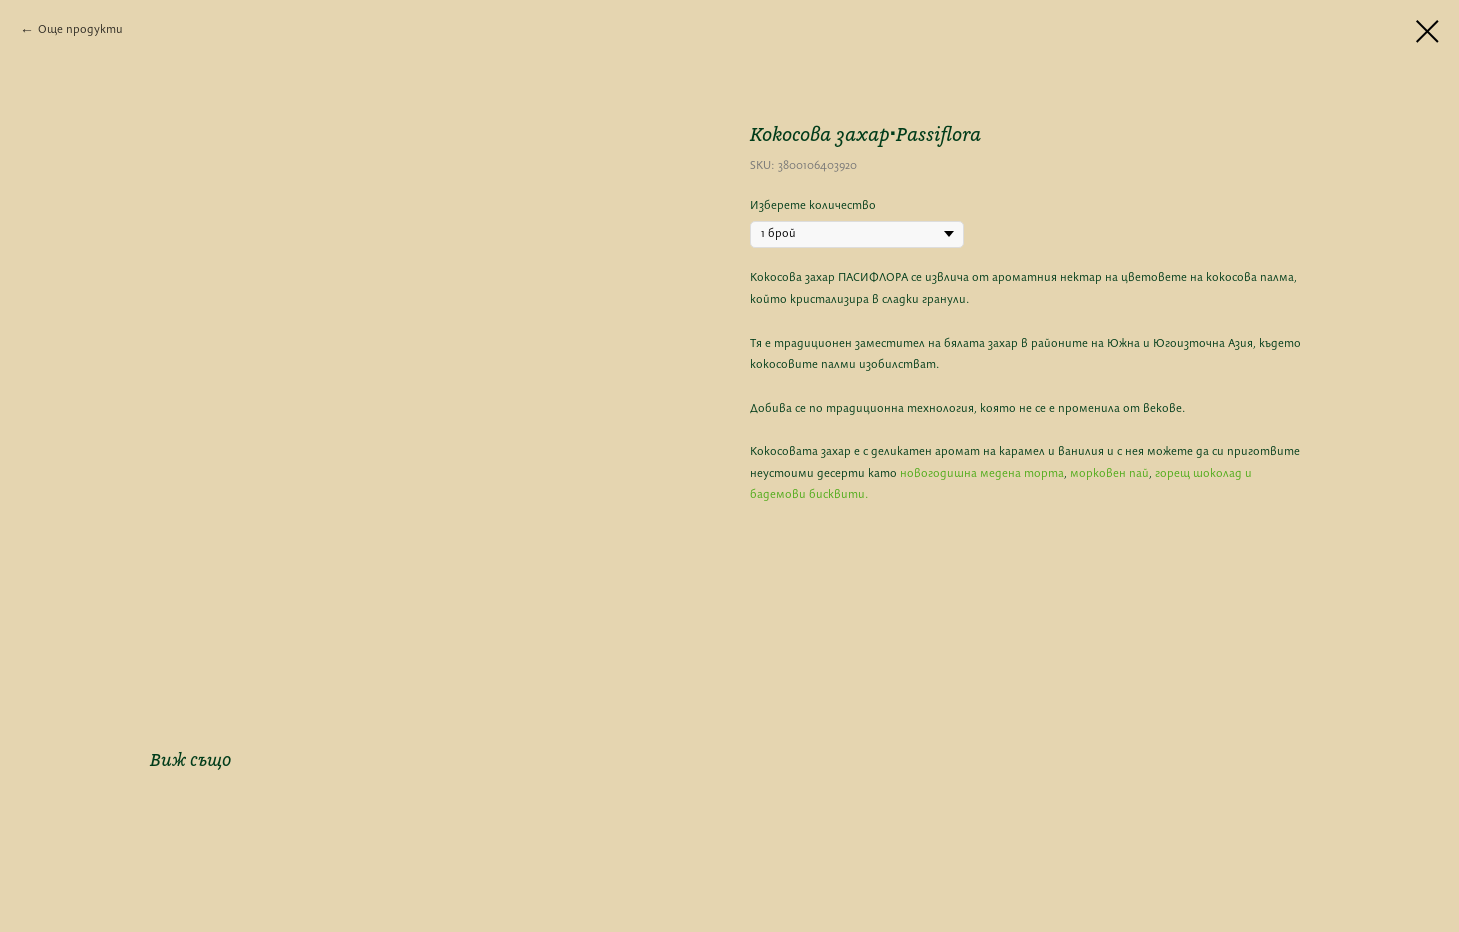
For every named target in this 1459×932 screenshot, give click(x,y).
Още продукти (80, 30)
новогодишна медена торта (982, 474)
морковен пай (1109, 474)
